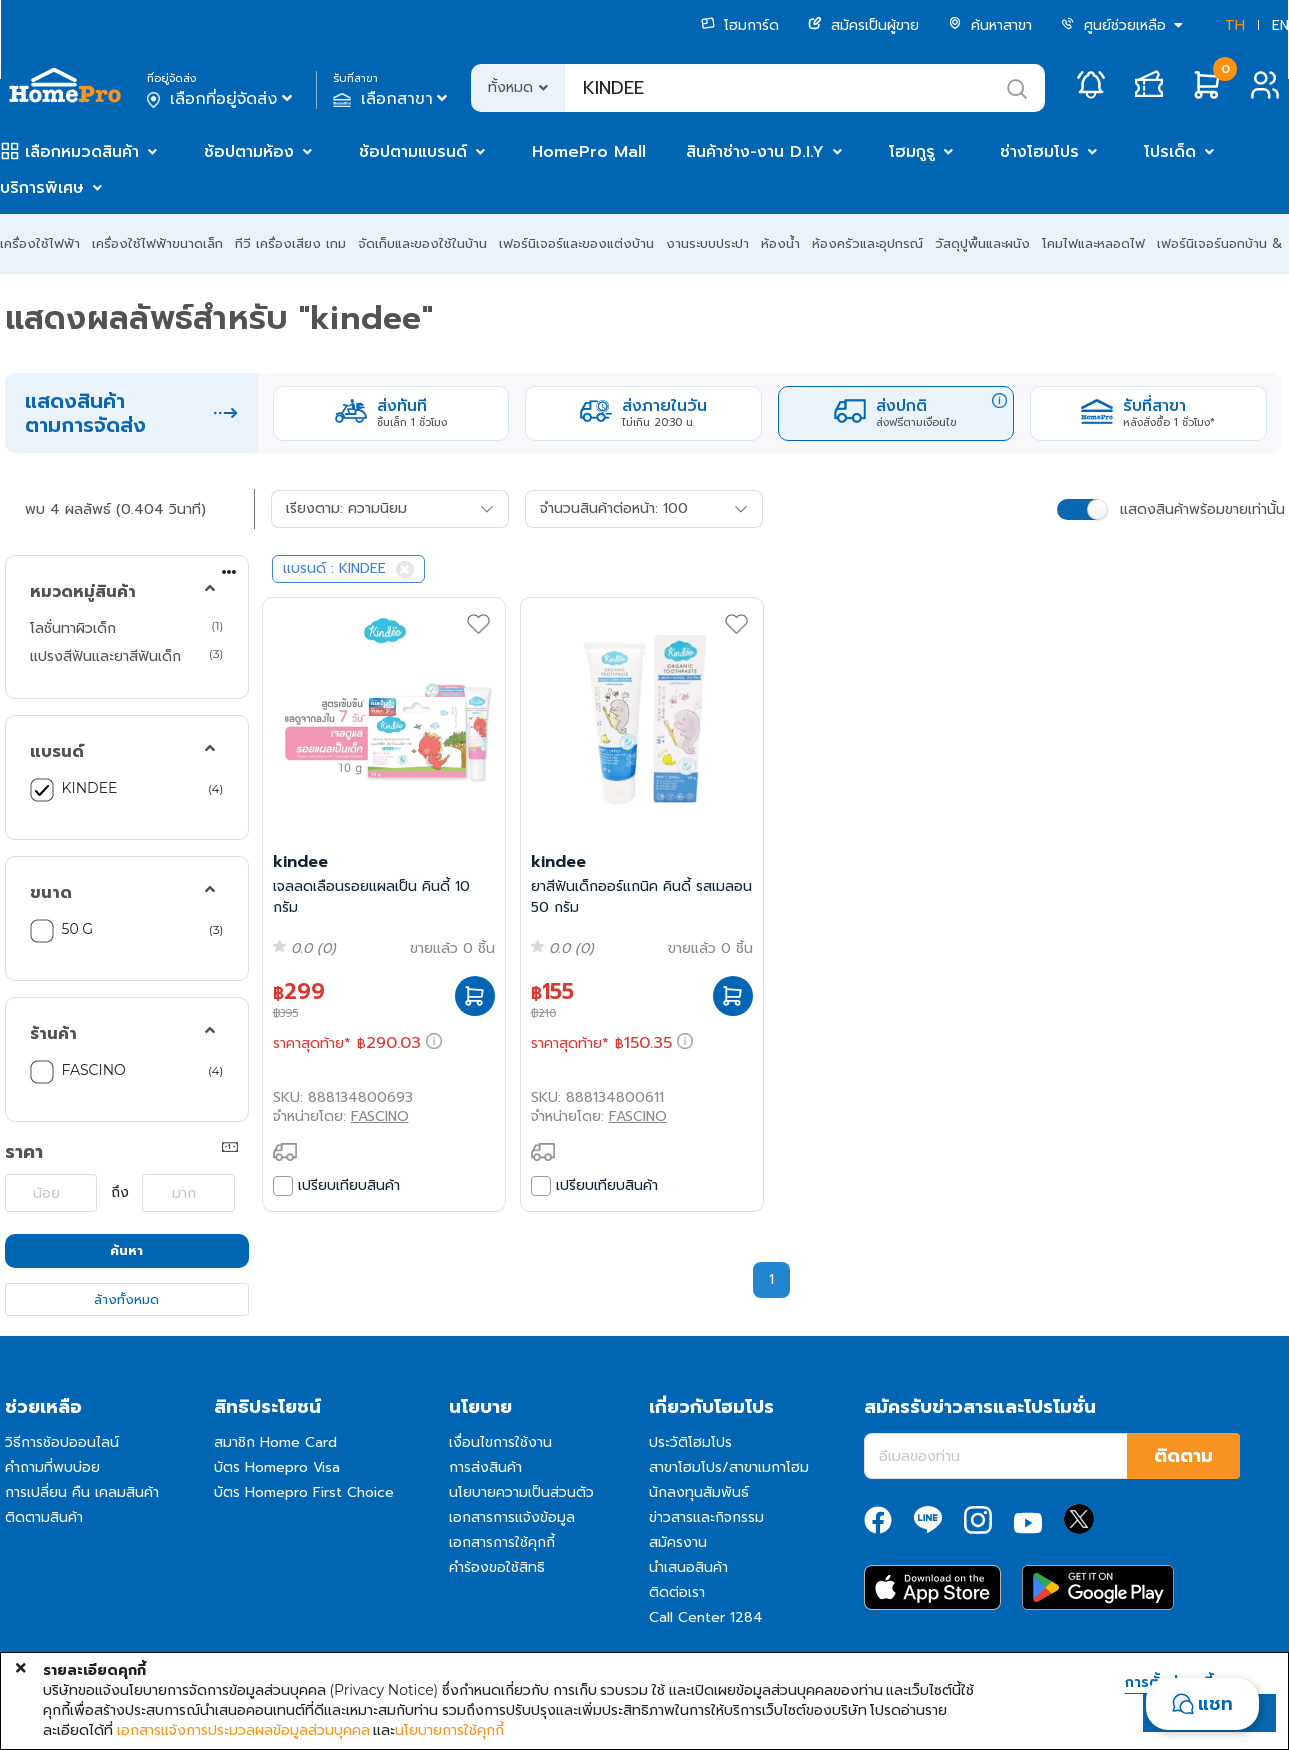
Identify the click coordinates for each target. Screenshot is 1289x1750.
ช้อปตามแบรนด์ (413, 152)
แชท (1215, 1704)
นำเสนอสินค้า (688, 1567)
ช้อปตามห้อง (249, 152)
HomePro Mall (589, 152)
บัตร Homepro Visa (277, 1467)
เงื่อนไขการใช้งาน (500, 1442)
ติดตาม (1183, 1456)
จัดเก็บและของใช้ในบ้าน (422, 243)
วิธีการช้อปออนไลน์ (62, 1442)
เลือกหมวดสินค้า (82, 152)
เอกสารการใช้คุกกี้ (502, 1542)
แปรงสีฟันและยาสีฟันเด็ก (105, 656)
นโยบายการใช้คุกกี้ (449, 1730)
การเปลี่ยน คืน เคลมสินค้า (82, 1492)
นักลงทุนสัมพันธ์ (699, 1492)
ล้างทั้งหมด (126, 1299)
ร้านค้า (53, 1034)
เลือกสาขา (392, 99)
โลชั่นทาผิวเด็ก (73, 628)
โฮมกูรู (912, 152)
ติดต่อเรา (677, 1592)
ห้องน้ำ (780, 243)
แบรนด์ (57, 752)
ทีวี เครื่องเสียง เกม (290, 243)
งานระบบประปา (707, 243)
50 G (78, 929)
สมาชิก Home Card (275, 1442)
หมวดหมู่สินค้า (83, 592)
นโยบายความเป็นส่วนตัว (521, 1492)
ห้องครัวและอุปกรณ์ (867, 243)
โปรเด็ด (1170, 152)
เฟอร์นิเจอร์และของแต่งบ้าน (576, 243)
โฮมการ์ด (740, 25)
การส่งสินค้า (485, 1467)
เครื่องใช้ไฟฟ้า (40, 243)
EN (1280, 25)
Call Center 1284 (706, 1617)
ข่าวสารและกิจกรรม (706, 1517)
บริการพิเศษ (42, 188)
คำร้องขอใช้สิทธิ (497, 1567)
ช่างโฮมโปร (1039, 152)
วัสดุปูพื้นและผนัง (982, 243)
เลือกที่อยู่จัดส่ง (221, 99)
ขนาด (51, 893)
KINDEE (90, 788)
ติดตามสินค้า (44, 1517)
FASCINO (94, 1070)
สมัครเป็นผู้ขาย (863, 25)
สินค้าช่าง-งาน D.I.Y (755, 152)
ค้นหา (126, 1250)
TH (1235, 25)
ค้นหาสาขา (990, 25)
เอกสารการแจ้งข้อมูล (512, 1517)
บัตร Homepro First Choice (304, 1492)
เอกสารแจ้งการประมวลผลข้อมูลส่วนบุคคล (243, 1730)
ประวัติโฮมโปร (690, 1442)
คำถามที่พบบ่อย (52, 1467)
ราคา (24, 1152)
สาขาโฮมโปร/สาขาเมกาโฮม (729, 1467)
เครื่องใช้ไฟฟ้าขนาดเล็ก (157, 243)
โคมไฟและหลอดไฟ (1093, 243)
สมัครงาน (678, 1542)
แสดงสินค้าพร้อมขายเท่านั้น (1202, 509)
